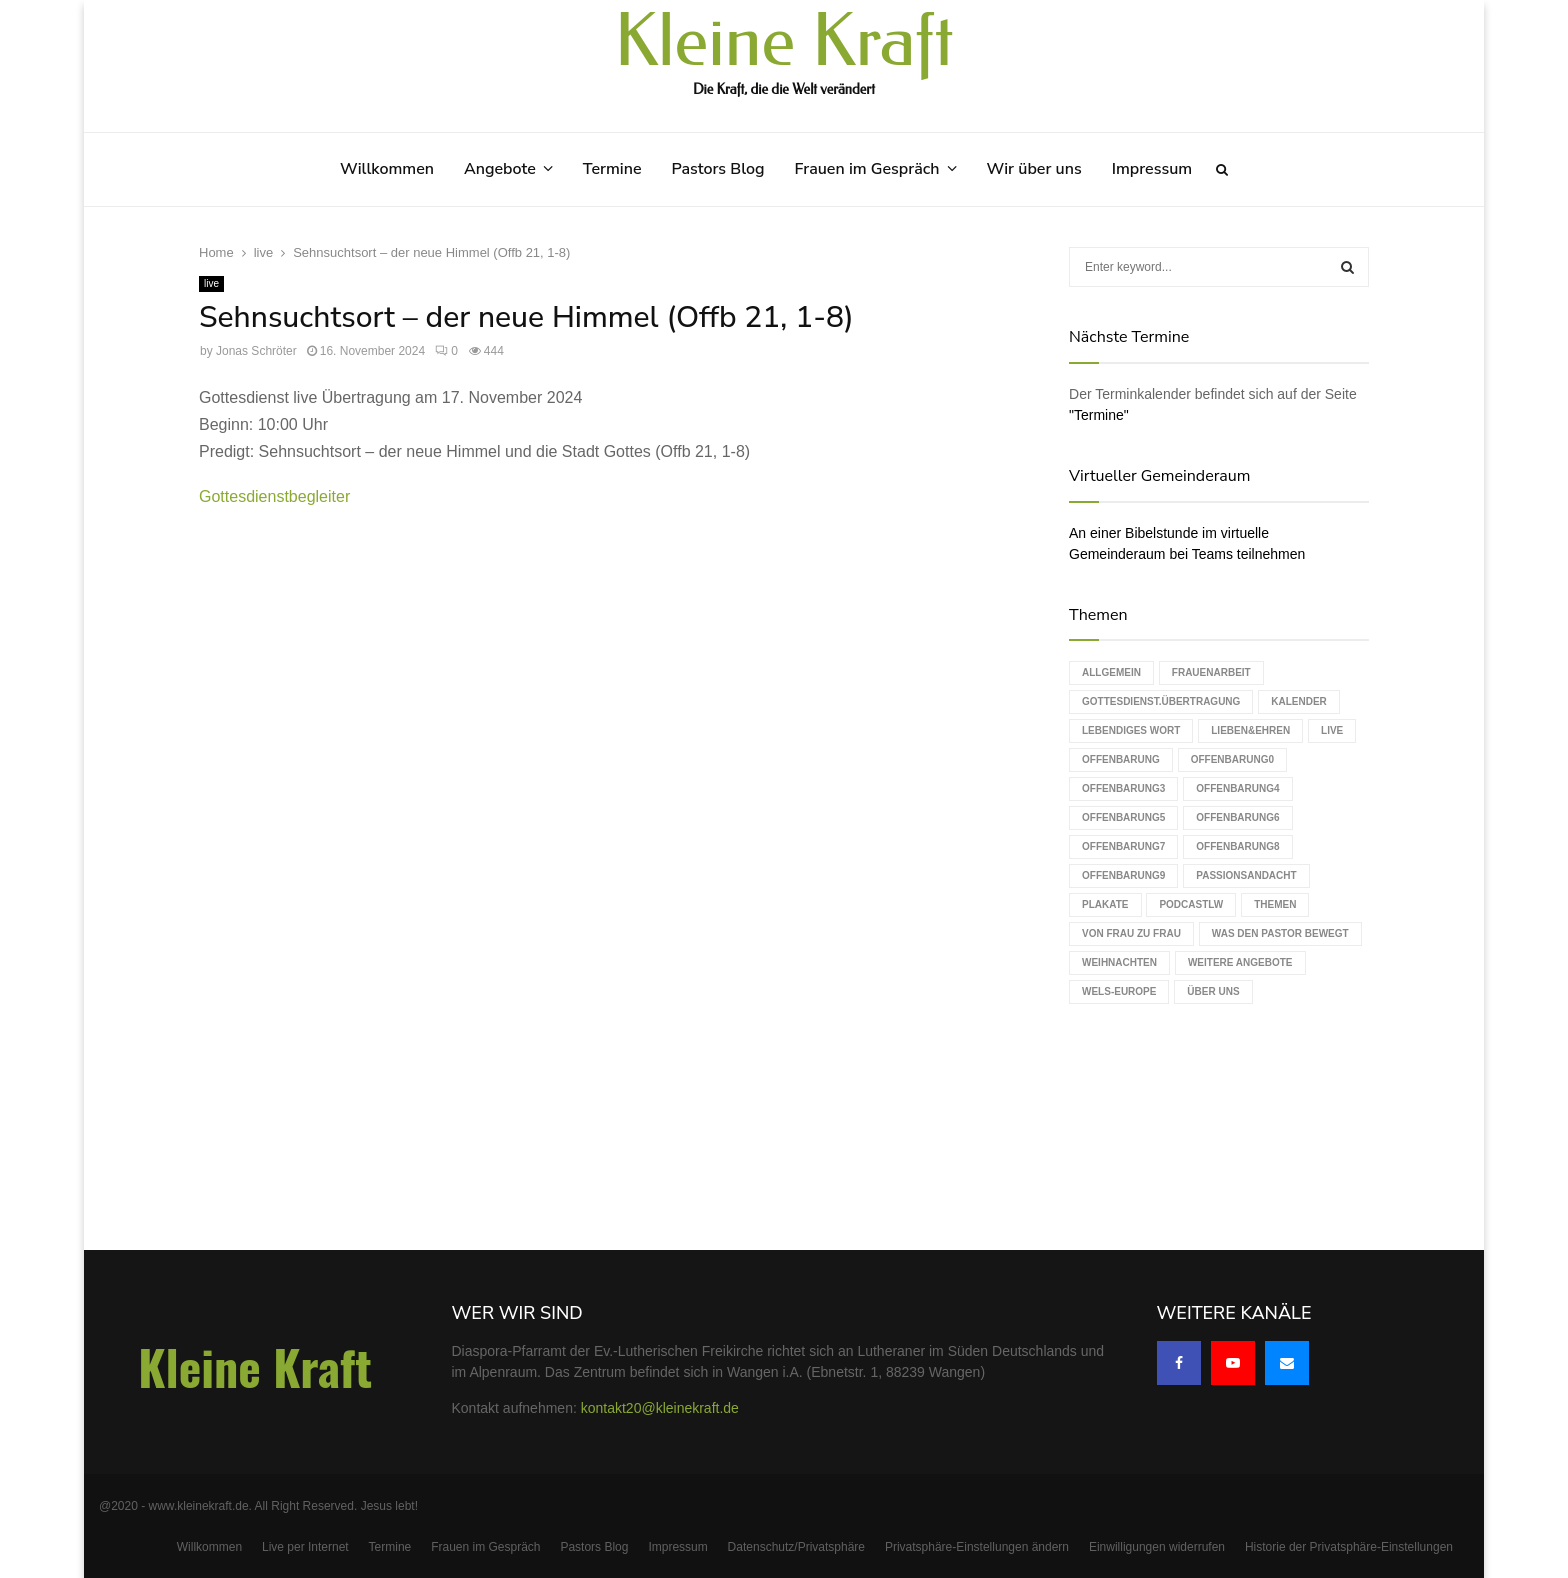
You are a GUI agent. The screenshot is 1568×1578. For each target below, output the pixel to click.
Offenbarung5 (1123, 817)
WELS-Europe (1119, 991)
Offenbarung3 (1123, 788)
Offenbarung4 (1237, 788)
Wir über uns (1034, 169)
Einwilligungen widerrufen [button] (1157, 1547)
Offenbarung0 (1232, 759)
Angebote (500, 169)
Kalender (1299, 701)
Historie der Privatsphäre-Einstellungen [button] (1349, 1547)
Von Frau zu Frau (1131, 933)
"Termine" (1099, 415)
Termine (612, 169)
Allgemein (1111, 672)
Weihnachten (1119, 962)
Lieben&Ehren (1250, 730)
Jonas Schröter (256, 351)
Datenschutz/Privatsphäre (796, 1547)
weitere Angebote (1240, 962)
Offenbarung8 (1237, 846)
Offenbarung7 (1123, 846)
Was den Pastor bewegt (1280, 933)
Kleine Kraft (784, 42)
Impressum (1152, 169)
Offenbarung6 (1237, 817)
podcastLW (1191, 904)
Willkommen (387, 169)
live (211, 283)
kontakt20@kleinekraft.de (660, 1408)
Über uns (1213, 991)
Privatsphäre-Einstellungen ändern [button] (977, 1547)
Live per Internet (305, 1547)
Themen (1275, 904)
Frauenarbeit (1211, 672)
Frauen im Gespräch (867, 169)
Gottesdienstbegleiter (274, 496)
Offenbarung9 (1123, 875)
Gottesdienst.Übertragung (1161, 701)
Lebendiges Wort (1131, 730)
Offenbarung (1121, 759)
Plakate (1105, 904)
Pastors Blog (718, 169)
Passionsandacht (1246, 875)
